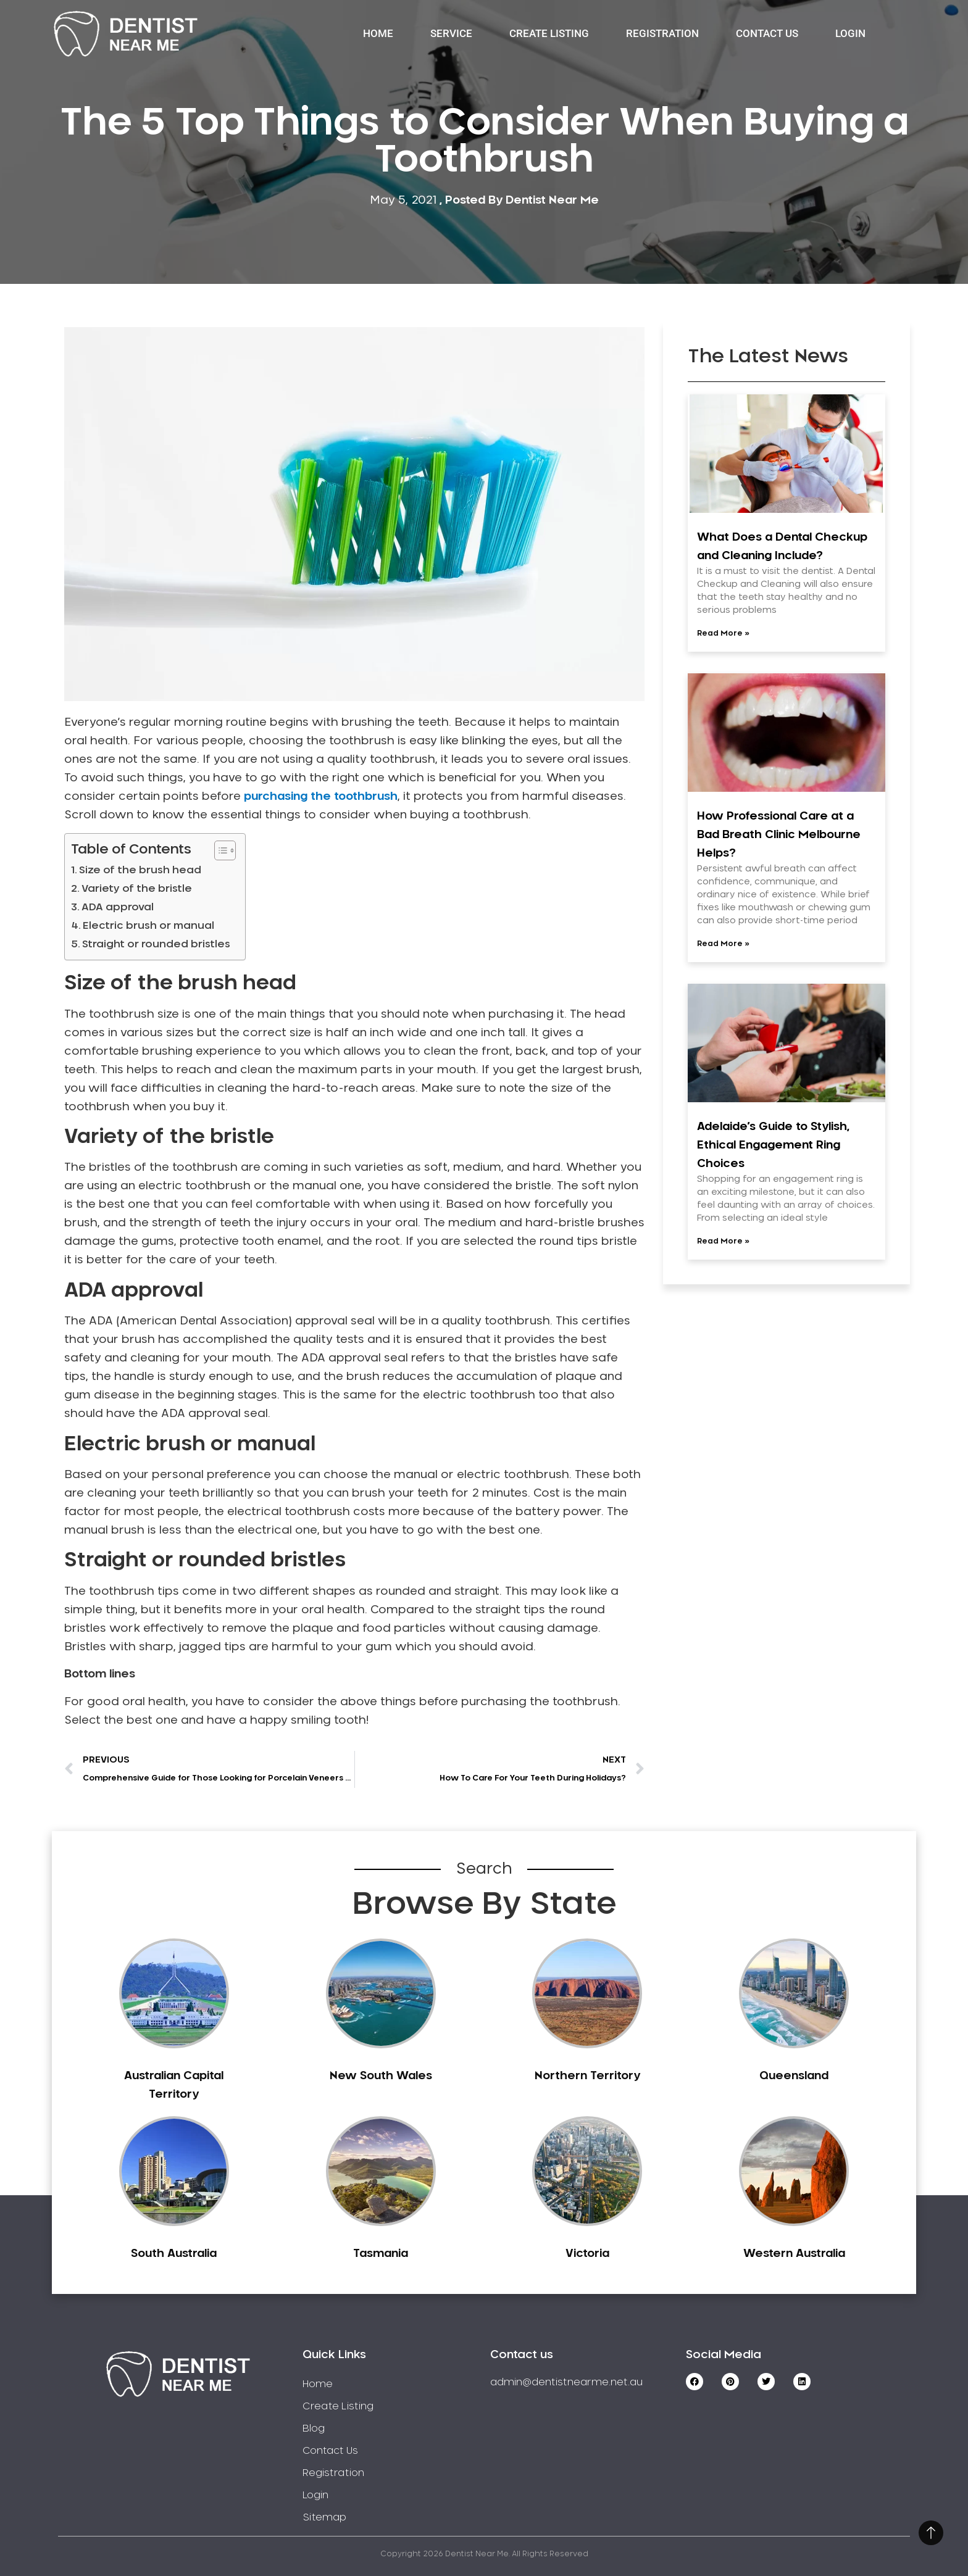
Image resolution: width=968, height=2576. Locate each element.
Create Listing (549, 33)
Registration (662, 33)
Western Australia (794, 2253)
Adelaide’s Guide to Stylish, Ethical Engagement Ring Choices (773, 1145)
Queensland (793, 2076)
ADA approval (118, 907)
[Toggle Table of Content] (219, 850)
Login (850, 33)
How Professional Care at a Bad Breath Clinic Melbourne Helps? (779, 835)
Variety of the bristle (137, 889)
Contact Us (767, 33)
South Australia (174, 2253)
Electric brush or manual (150, 926)
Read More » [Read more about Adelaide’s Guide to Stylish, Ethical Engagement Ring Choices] (723, 1241)
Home (378, 33)
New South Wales (381, 2076)
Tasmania (380, 2253)
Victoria (587, 2253)
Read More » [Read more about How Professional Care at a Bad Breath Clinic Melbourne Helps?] (723, 943)
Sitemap (324, 2517)
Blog (313, 2428)
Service (451, 33)
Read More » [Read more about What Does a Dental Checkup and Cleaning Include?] (723, 633)
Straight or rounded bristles (157, 944)
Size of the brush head (141, 870)
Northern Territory (587, 2076)
